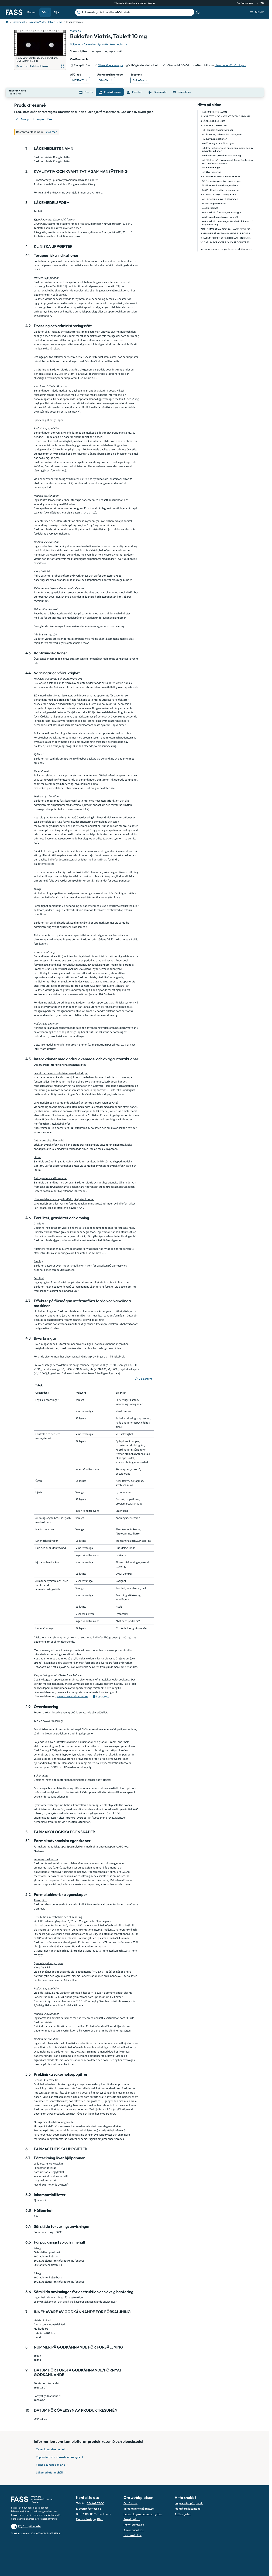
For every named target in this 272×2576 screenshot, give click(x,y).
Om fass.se (130, 2503)
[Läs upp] (22, 119)
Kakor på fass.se (133, 2524)
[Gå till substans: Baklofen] (139, 80)
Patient (32, 12)
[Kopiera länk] (42, 119)
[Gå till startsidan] (14, 12)
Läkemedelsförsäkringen (230, 65)
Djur (56, 12)
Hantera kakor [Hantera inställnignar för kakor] (132, 2535)
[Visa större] (143, 1378)
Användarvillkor (133, 2529)
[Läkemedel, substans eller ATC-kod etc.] (137, 12)
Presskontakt (131, 2519)
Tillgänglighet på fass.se (138, 2508)
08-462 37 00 (95, 2503)
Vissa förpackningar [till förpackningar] (110, 65)
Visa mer (51, 131)
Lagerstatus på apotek (189, 2503)
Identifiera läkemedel (188, 2508)
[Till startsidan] (7, 21)
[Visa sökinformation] (198, 12)
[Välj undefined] (99, 44)
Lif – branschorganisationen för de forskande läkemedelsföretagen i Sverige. (36, 2516)
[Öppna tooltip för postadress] (100, 1696)
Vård (45, 12)
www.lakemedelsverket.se (72, 1696)
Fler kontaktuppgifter (89, 2519)
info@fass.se (93, 2508)
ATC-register (183, 2513)
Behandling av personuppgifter (142, 2513)
